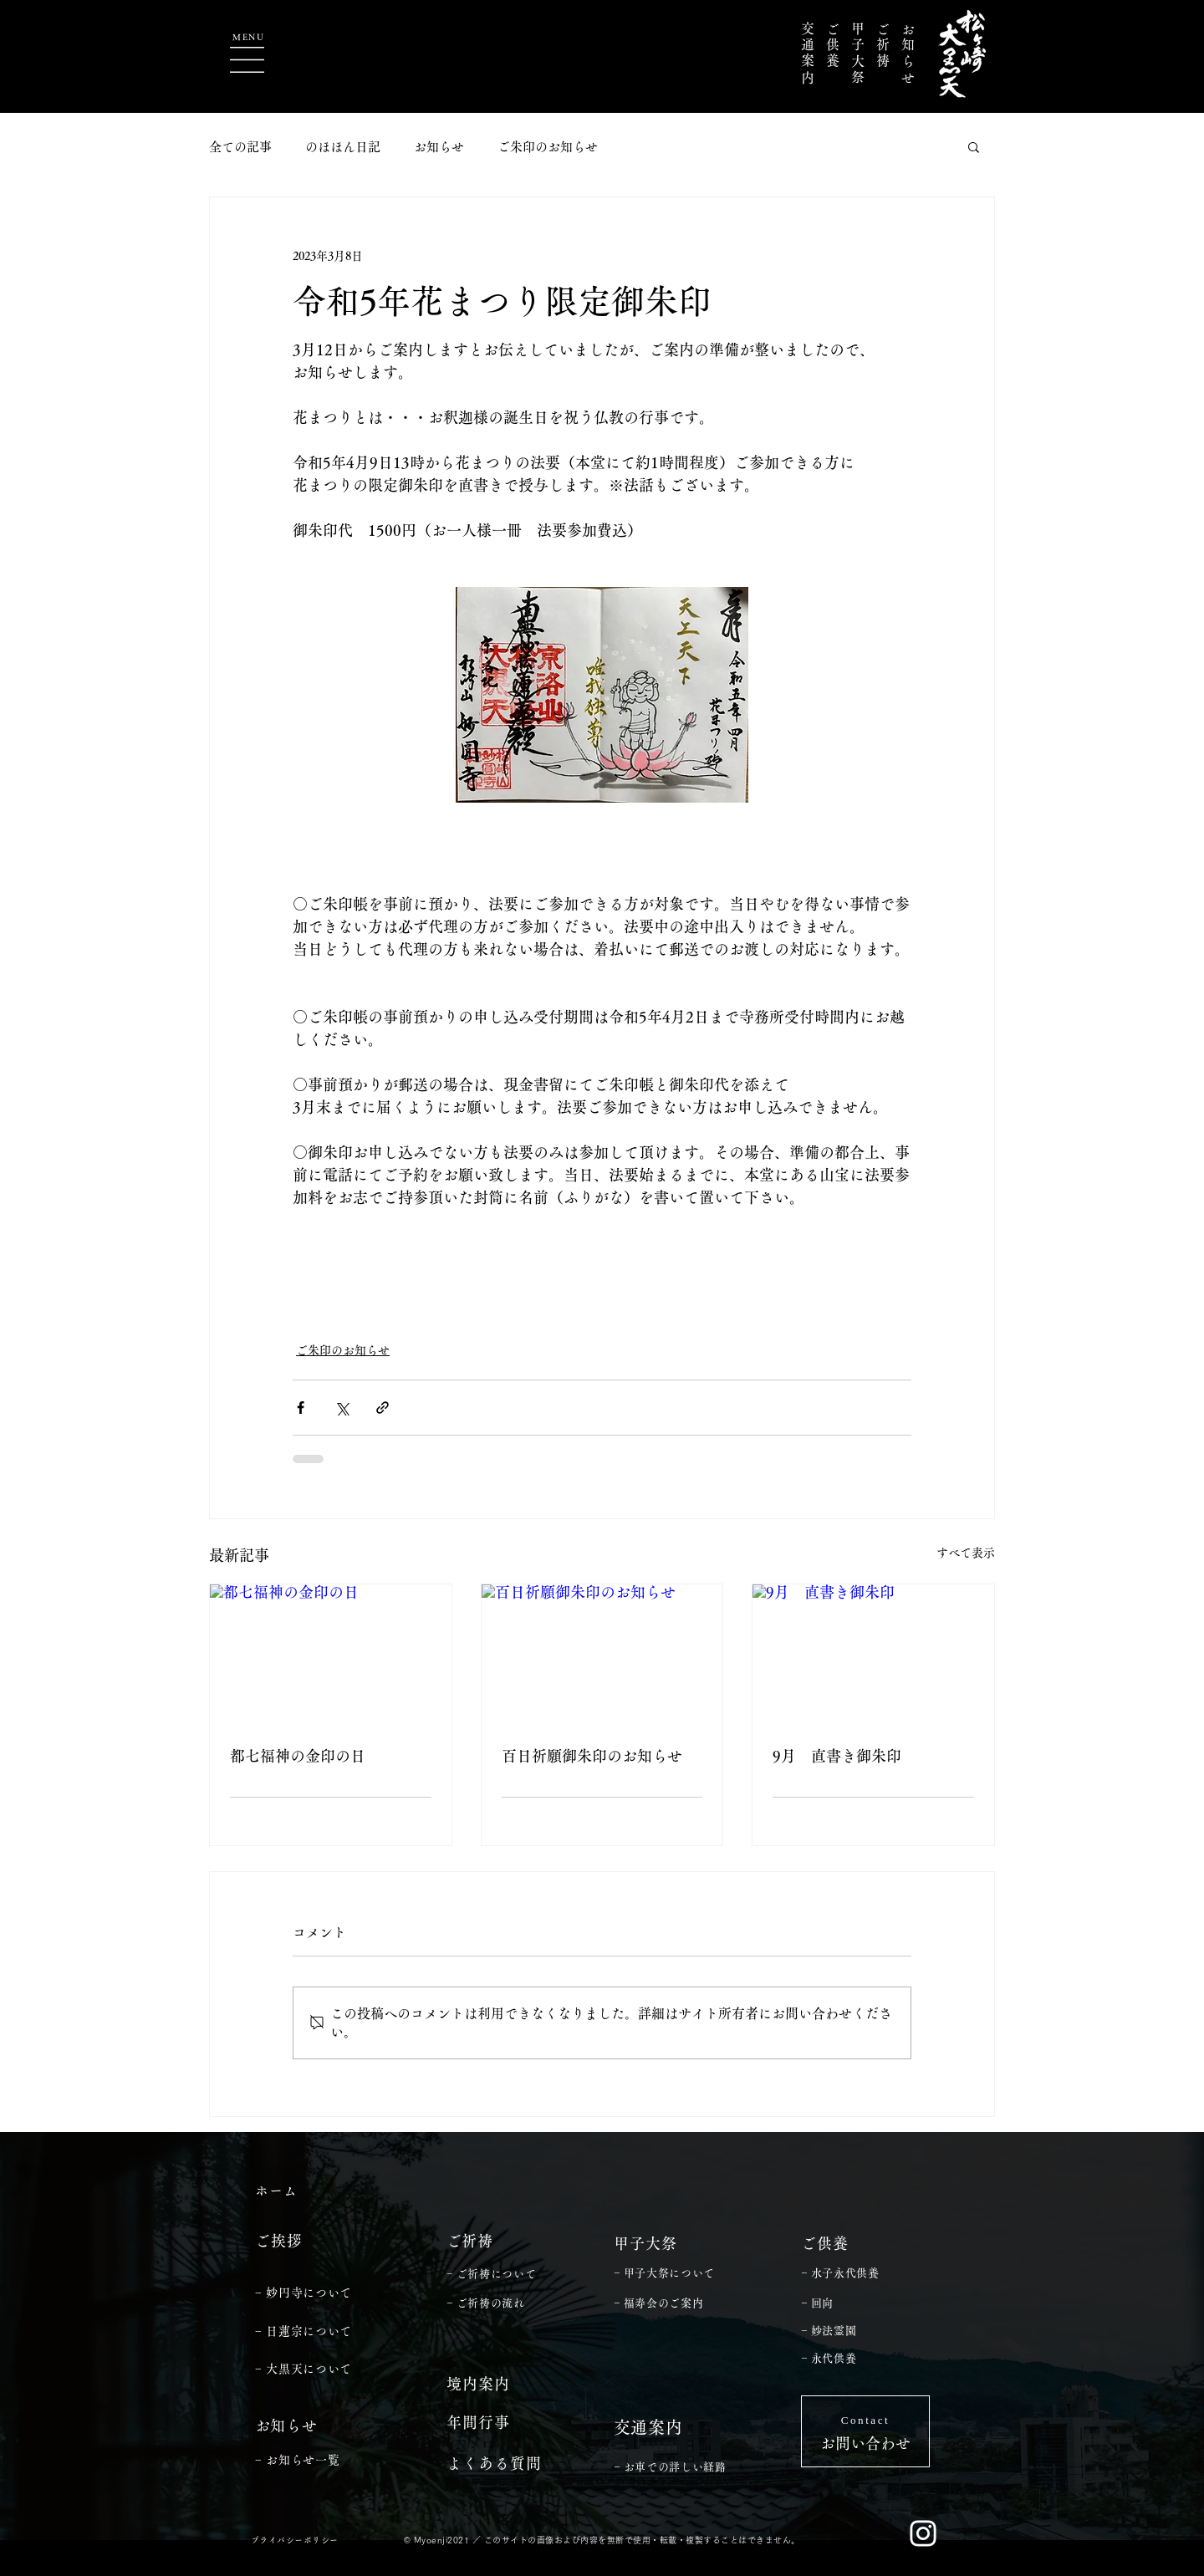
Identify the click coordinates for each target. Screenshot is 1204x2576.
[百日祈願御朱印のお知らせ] (602, 1652)
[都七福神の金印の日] (331, 1652)
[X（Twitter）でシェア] (341, 1408)
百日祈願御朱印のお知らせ (592, 1755)
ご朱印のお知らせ (547, 146)
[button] (247, 60)
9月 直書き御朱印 (837, 1755)
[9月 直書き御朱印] (873, 1652)
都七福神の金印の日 (297, 1755)
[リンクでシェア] (382, 1408)
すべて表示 (965, 1552)
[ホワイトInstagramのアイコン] (923, 2533)
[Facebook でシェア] (301, 1408)
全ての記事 (240, 146)
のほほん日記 (342, 146)
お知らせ (439, 146)
